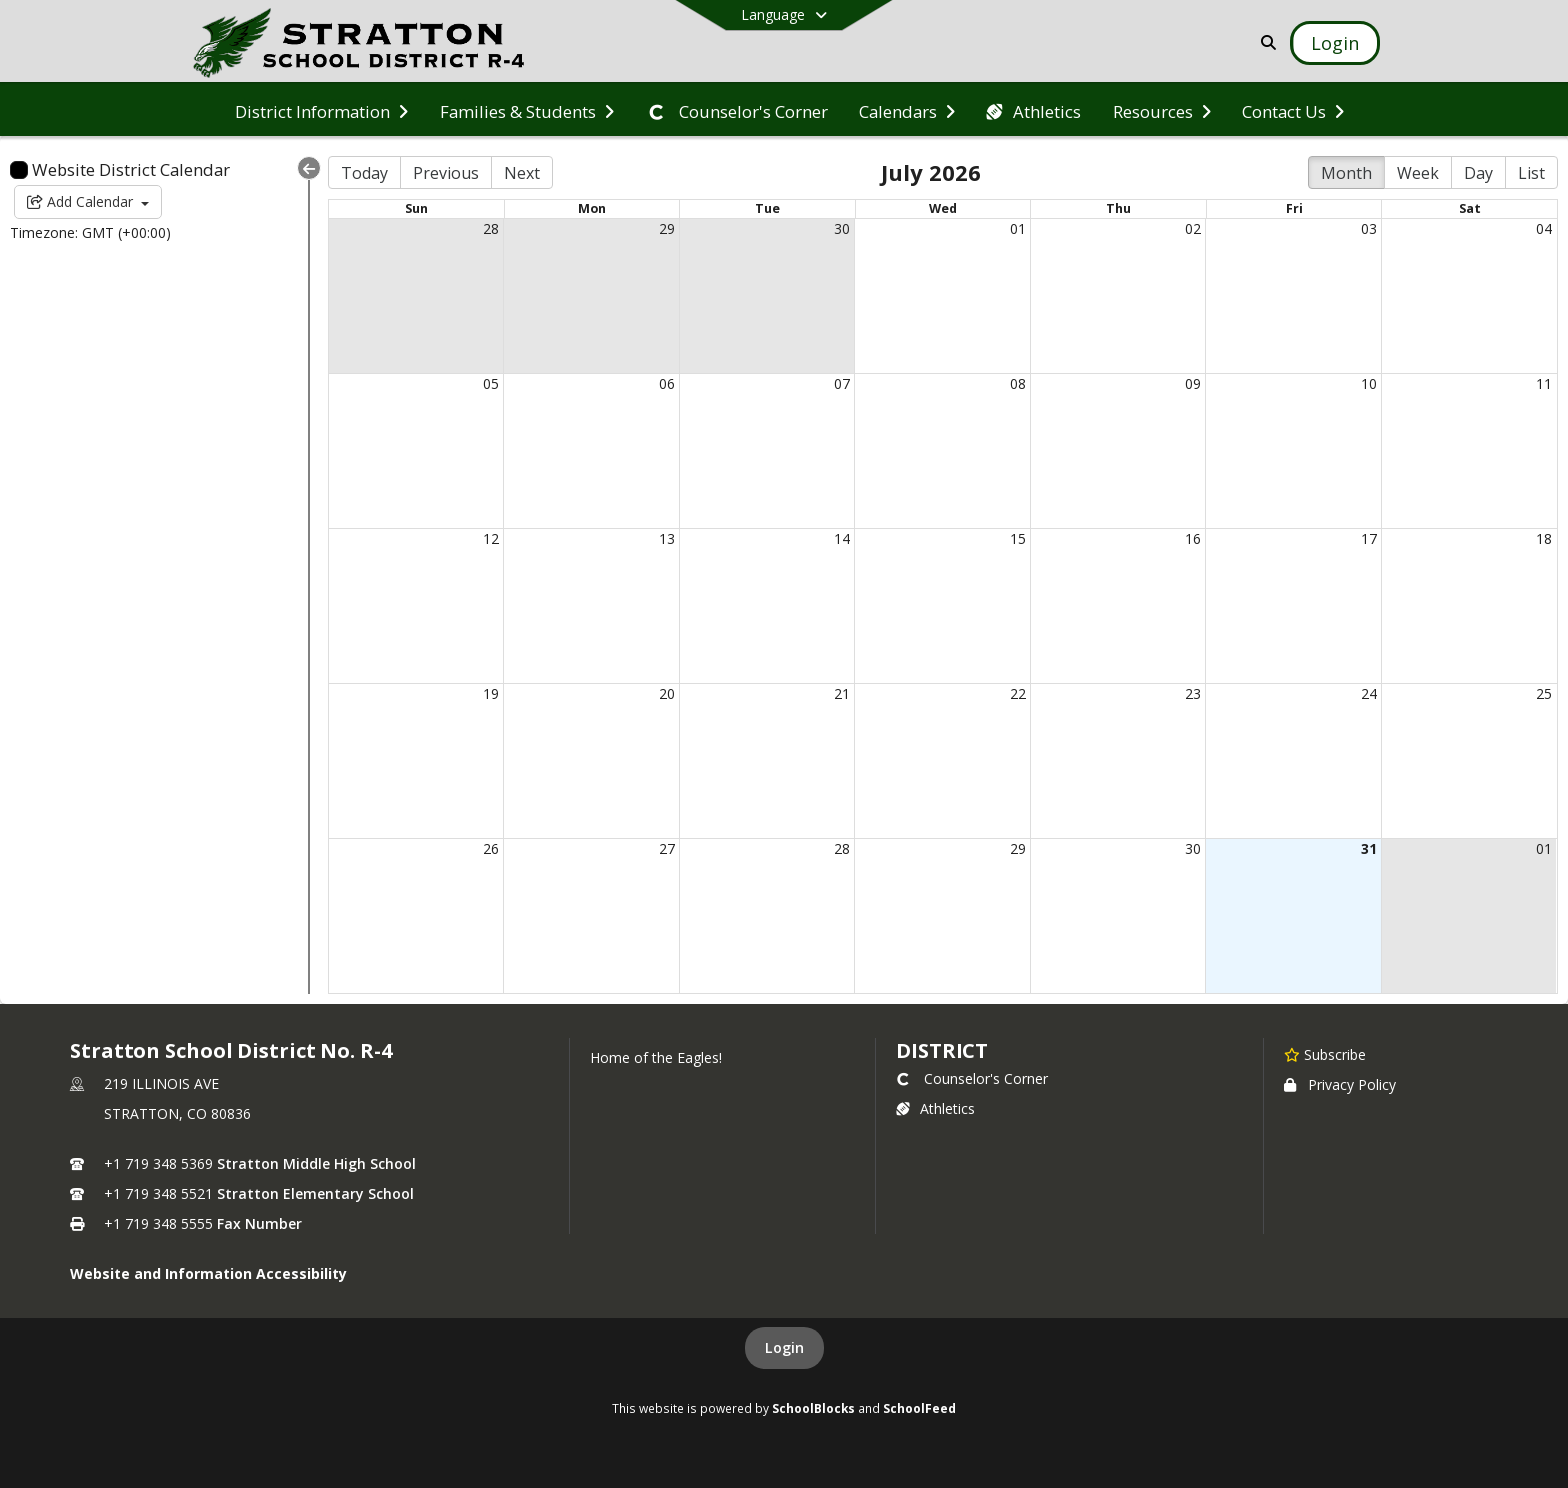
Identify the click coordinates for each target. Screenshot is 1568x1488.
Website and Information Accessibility (208, 1273)
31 (1369, 848)
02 (1193, 228)
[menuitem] (321, 110)
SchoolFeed (919, 1408)
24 (1369, 693)
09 (1193, 383)
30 (842, 228)
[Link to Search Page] (1264, 42)
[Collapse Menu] (309, 168)
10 (1369, 383)
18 (1544, 538)
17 (1369, 538)
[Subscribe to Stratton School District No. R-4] (1325, 1054)
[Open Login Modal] (1335, 43)
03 (1369, 228)
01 (1018, 228)
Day (1478, 173)
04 (1544, 228)
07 (842, 383)
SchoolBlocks (813, 1408)
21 (842, 693)
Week (1418, 173)
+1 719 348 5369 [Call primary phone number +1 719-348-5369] (158, 1163)
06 (667, 383)
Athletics (935, 1108)
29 (667, 228)
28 (491, 228)
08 (1018, 383)
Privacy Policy (1340, 1084)
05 (491, 383)
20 (667, 693)
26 (491, 848)
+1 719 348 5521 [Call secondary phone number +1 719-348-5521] (158, 1193)
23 (1193, 693)
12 (491, 538)
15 (1018, 538)
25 (1544, 693)
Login (784, 1347)
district (942, 1050)
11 (1544, 383)
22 (1018, 693)
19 (491, 693)
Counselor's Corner (972, 1078)
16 (1193, 538)
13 (667, 538)
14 (842, 538)
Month (1346, 173)
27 (667, 848)
